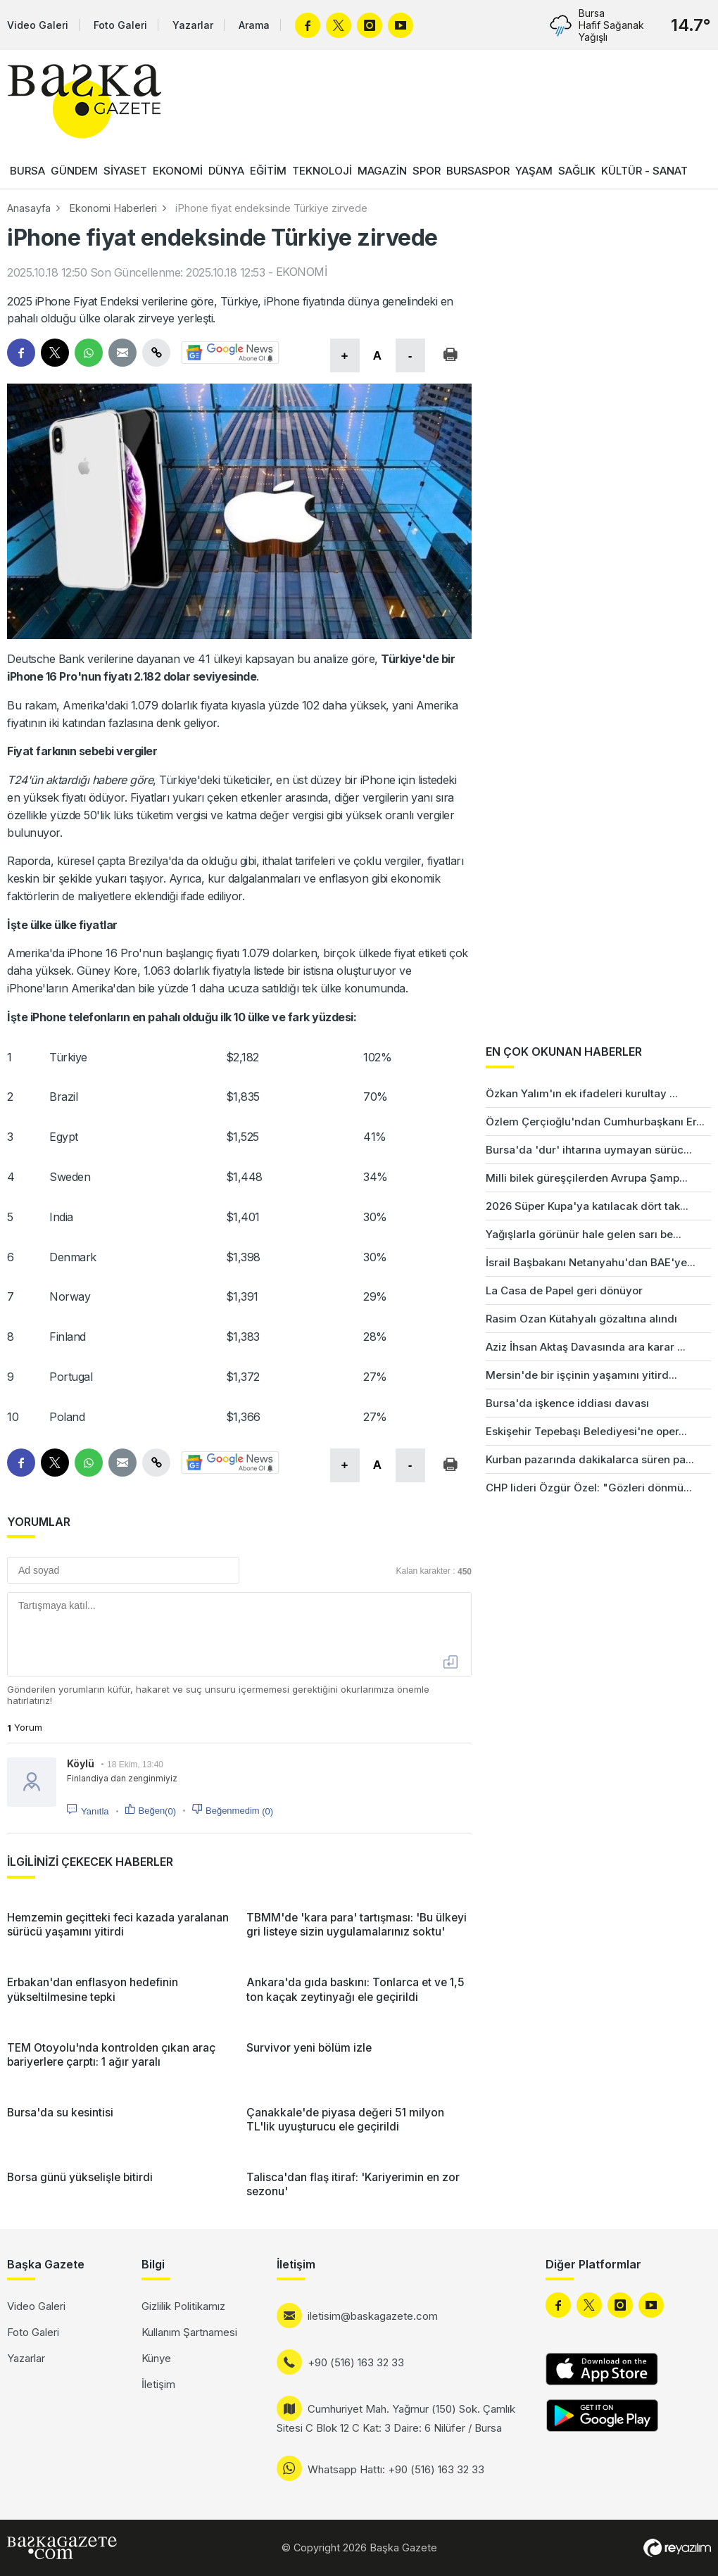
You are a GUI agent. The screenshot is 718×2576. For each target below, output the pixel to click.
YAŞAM (534, 170)
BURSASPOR (478, 170)
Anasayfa (29, 208)
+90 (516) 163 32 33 (356, 2362)
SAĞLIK (577, 170)
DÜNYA (226, 170)
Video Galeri (37, 25)
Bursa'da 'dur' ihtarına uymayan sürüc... (589, 1149)
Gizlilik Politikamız (183, 2306)
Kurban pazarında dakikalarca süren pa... (590, 1459)
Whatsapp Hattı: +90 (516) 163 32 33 (396, 2469)
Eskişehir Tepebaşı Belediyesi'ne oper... (586, 1431)
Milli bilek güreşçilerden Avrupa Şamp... (587, 1178)
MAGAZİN (382, 170)
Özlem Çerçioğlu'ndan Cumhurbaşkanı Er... (595, 1121)
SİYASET (125, 170)
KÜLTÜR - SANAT (644, 170)
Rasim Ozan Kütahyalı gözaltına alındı (581, 1318)
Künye (156, 2358)
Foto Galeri (120, 25)
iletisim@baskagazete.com (373, 2316)
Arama (254, 25)
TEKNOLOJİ (322, 170)
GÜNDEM (74, 170)
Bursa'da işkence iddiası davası (567, 1403)
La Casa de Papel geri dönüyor (564, 1290)
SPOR (426, 170)
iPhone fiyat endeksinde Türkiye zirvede (271, 208)
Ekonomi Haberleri (113, 208)
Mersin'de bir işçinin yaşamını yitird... (581, 1375)
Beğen (157, 1810)
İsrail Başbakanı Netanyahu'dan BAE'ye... (590, 1262)
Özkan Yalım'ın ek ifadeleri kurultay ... (582, 1093)
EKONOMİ (178, 170)
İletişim (158, 2384)
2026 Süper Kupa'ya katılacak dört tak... (587, 1206)
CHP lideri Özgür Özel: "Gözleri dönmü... (589, 1487)
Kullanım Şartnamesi (189, 2332)
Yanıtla (95, 1811)
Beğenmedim (239, 1810)
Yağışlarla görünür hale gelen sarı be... (583, 1234)
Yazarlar (192, 25)
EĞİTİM (268, 170)
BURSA (27, 170)
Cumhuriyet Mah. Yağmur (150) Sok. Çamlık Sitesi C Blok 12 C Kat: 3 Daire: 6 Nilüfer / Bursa (396, 2418)
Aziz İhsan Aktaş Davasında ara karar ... (586, 1346)
